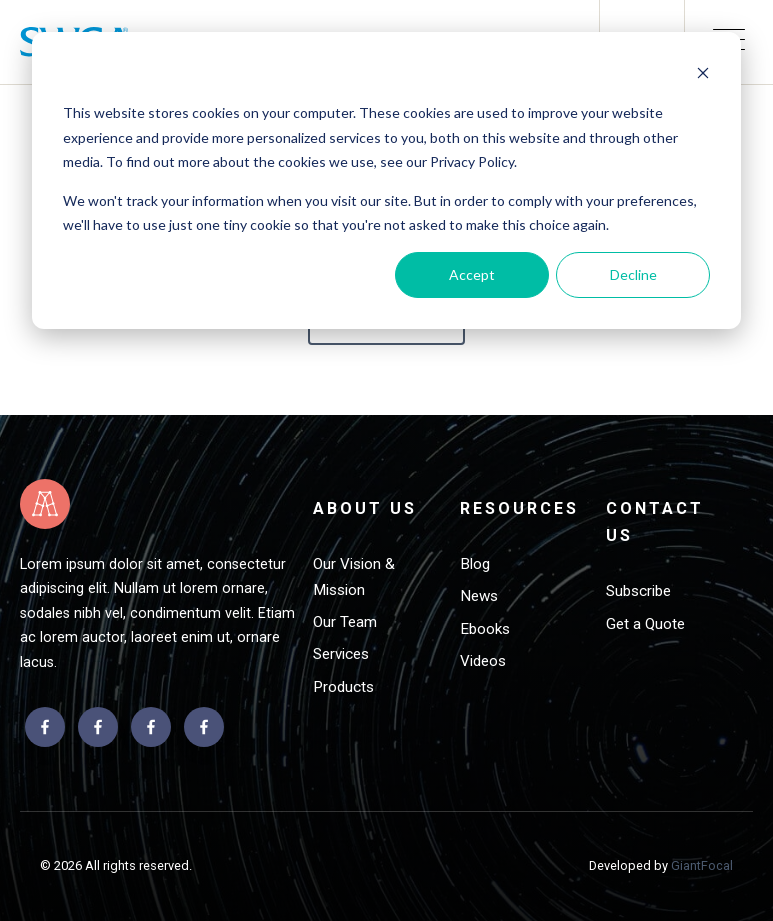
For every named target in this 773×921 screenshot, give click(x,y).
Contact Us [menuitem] (655, 522)
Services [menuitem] (341, 654)
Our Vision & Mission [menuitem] (354, 577)
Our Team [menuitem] (345, 622)
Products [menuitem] (343, 687)
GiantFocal (702, 865)
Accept (472, 274)
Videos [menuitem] (483, 661)
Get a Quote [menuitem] (645, 624)
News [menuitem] (479, 596)
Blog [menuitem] (475, 564)
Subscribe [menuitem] (638, 591)
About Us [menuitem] (365, 508)
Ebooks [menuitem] (485, 629)
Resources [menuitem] (519, 508)
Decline (633, 274)
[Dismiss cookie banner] (703, 75)
